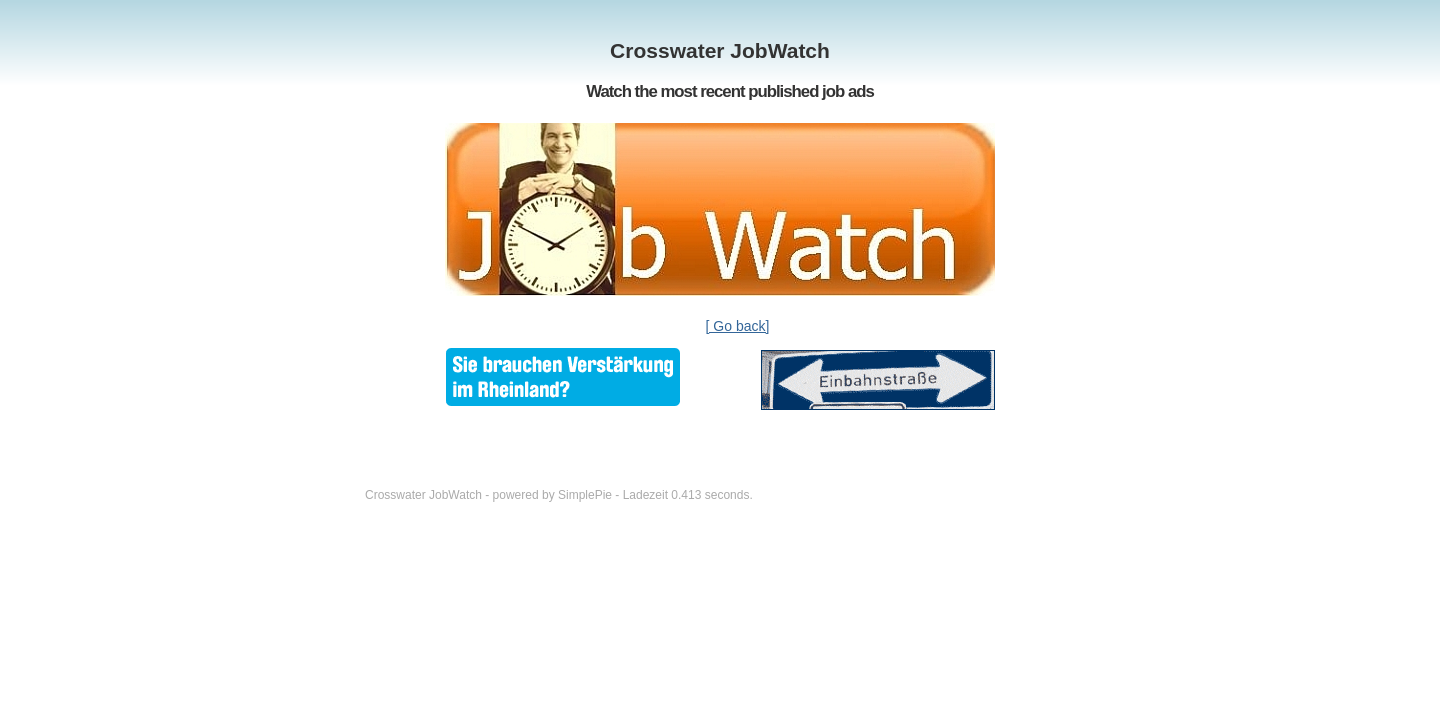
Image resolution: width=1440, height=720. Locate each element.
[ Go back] (738, 326)
